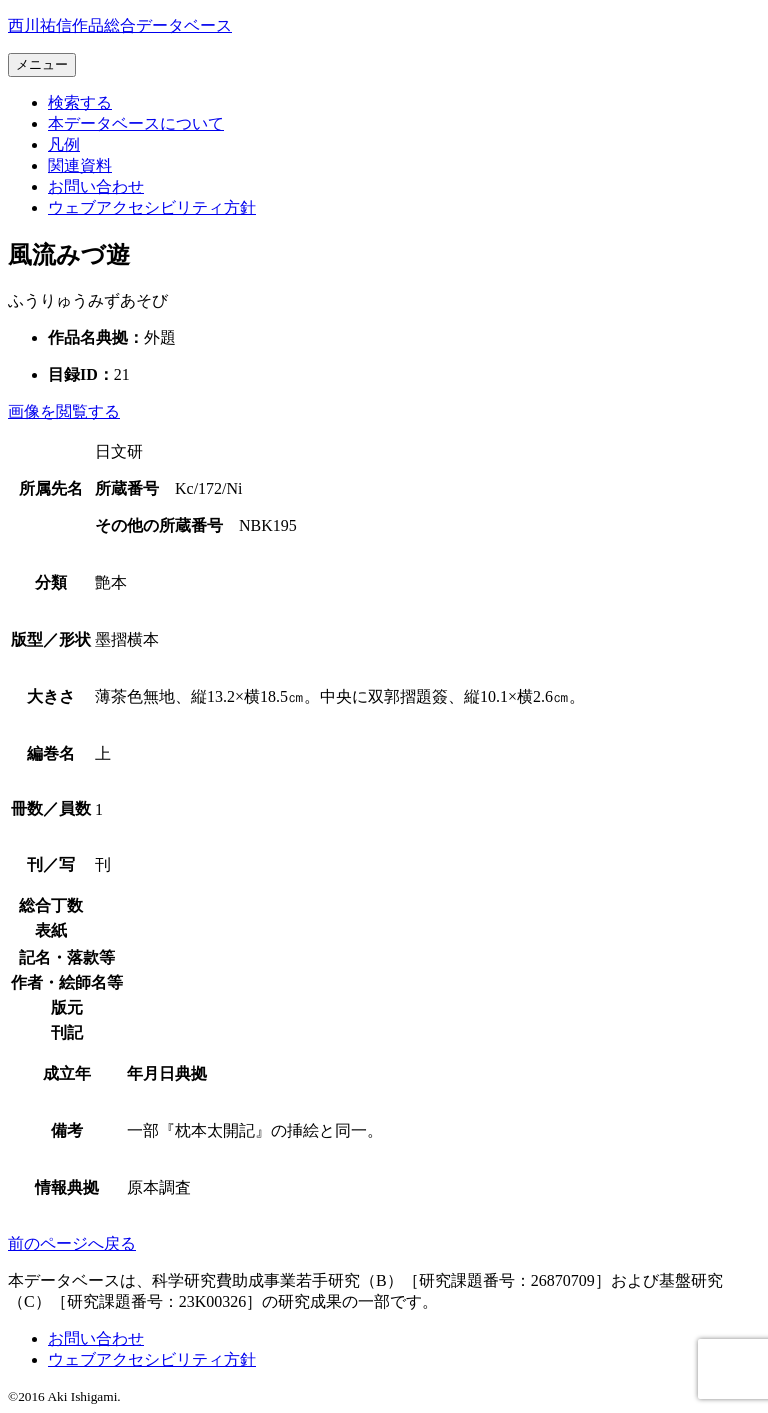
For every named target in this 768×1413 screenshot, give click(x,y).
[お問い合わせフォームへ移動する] (96, 186)
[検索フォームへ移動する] (80, 102)
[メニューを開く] (42, 65)
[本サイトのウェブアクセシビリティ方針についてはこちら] (152, 207)
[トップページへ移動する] (120, 25)
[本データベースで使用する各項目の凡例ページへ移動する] (64, 144)
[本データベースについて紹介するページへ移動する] (136, 123)
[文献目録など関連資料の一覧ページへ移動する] (80, 165)
